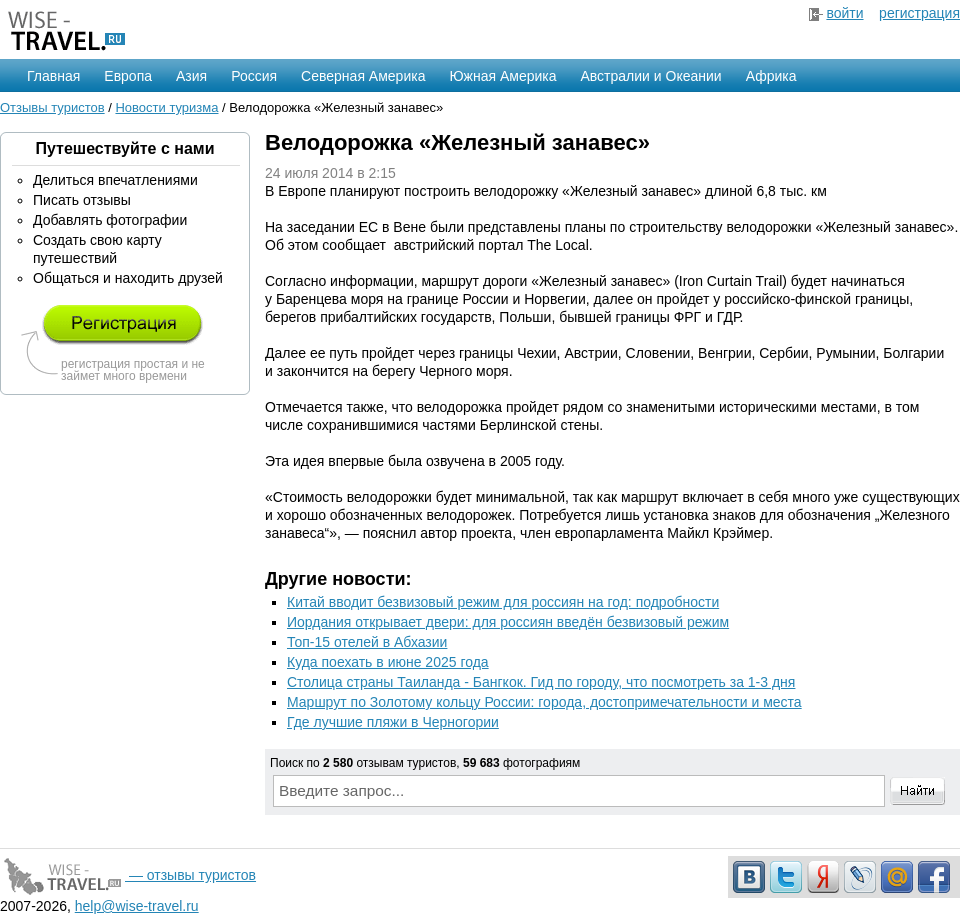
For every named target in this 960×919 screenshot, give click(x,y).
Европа (128, 76)
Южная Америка (502, 76)
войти (844, 13)
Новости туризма (166, 107)
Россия (254, 76)
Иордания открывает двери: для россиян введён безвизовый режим (508, 622)
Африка (771, 76)
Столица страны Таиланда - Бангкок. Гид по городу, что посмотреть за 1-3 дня (541, 682)
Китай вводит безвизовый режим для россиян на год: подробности (503, 602)
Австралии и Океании (651, 76)
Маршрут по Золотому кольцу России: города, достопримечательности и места (544, 702)
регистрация (919, 13)
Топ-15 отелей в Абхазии (367, 642)
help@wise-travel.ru (137, 906)
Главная (53, 76)
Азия (191, 76)
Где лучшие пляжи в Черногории (393, 722)
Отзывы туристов (52, 107)
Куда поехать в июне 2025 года (388, 662)
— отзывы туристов (128, 875)
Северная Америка (363, 76)
